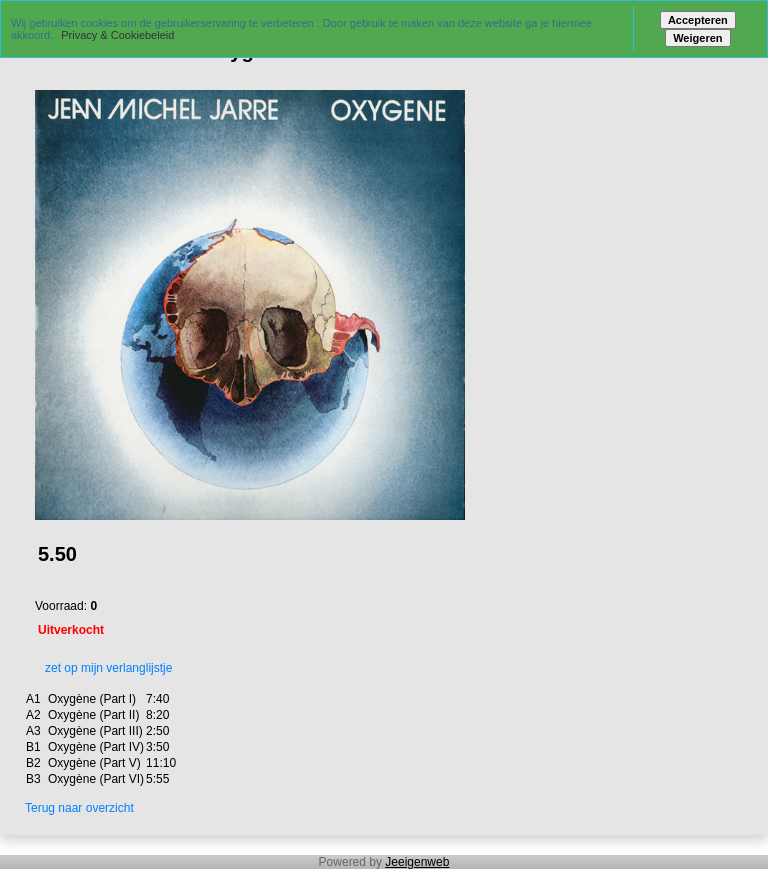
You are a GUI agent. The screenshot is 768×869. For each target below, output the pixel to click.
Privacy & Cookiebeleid (117, 35)
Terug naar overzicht (79, 808)
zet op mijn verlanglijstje (103, 668)
